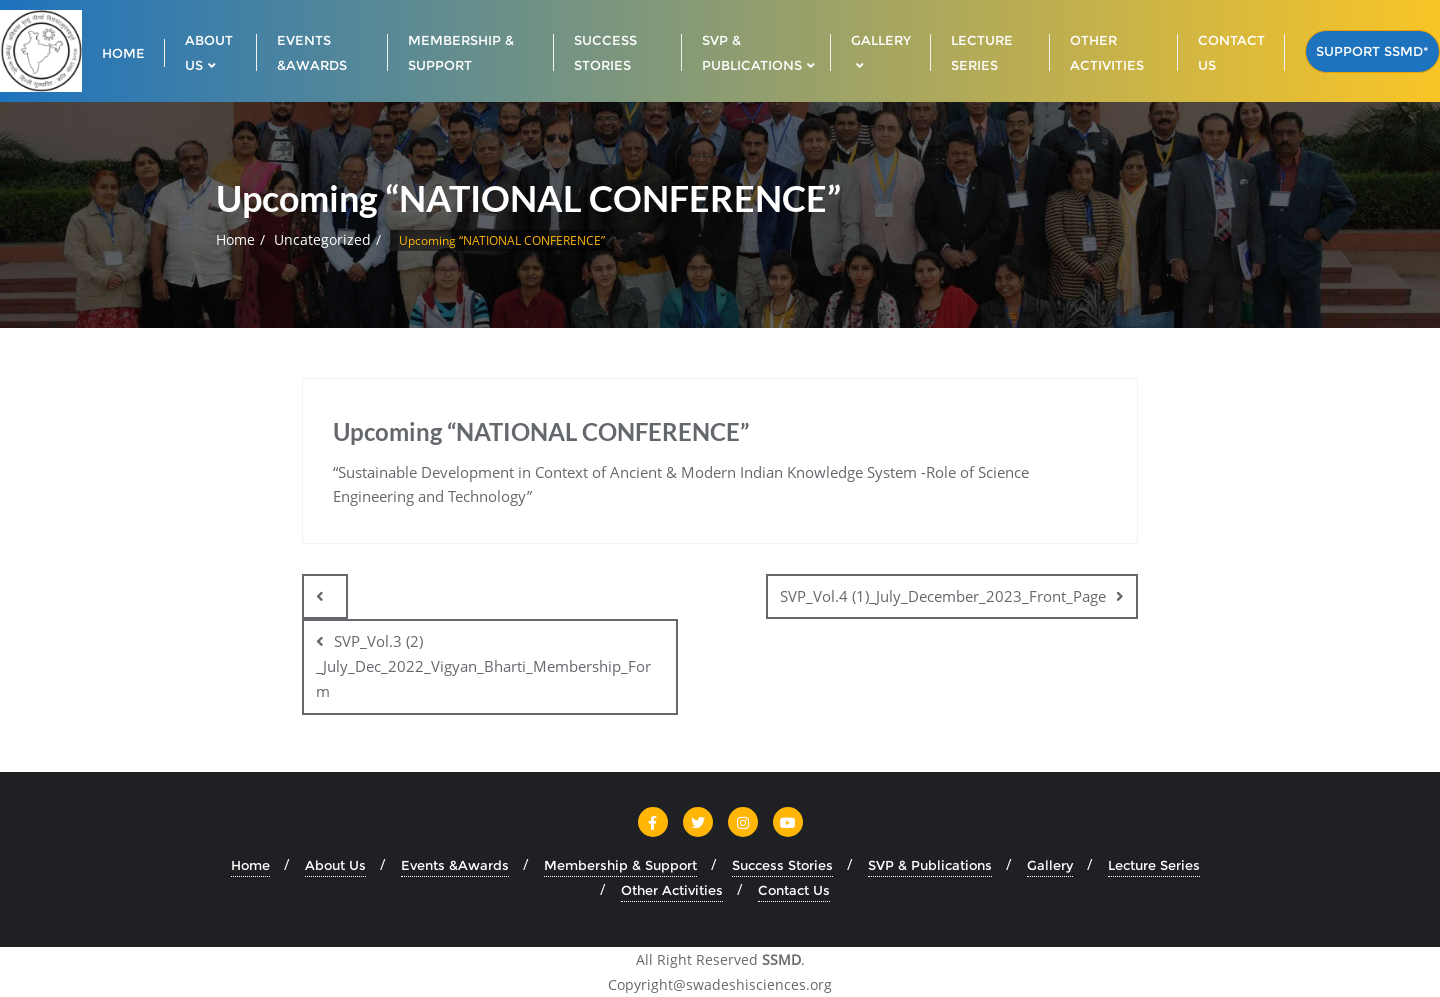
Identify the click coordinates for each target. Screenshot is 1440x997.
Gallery (1050, 865)
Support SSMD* (1372, 51)
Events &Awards (455, 865)
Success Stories (782, 865)
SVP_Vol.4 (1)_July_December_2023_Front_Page (943, 596)
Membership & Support (620, 865)
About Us (335, 865)
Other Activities (672, 890)
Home (235, 239)
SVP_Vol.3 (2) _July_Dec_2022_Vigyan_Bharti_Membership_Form (483, 666)
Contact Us (794, 890)
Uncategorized (322, 239)
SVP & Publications (930, 865)
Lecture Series (1154, 865)
